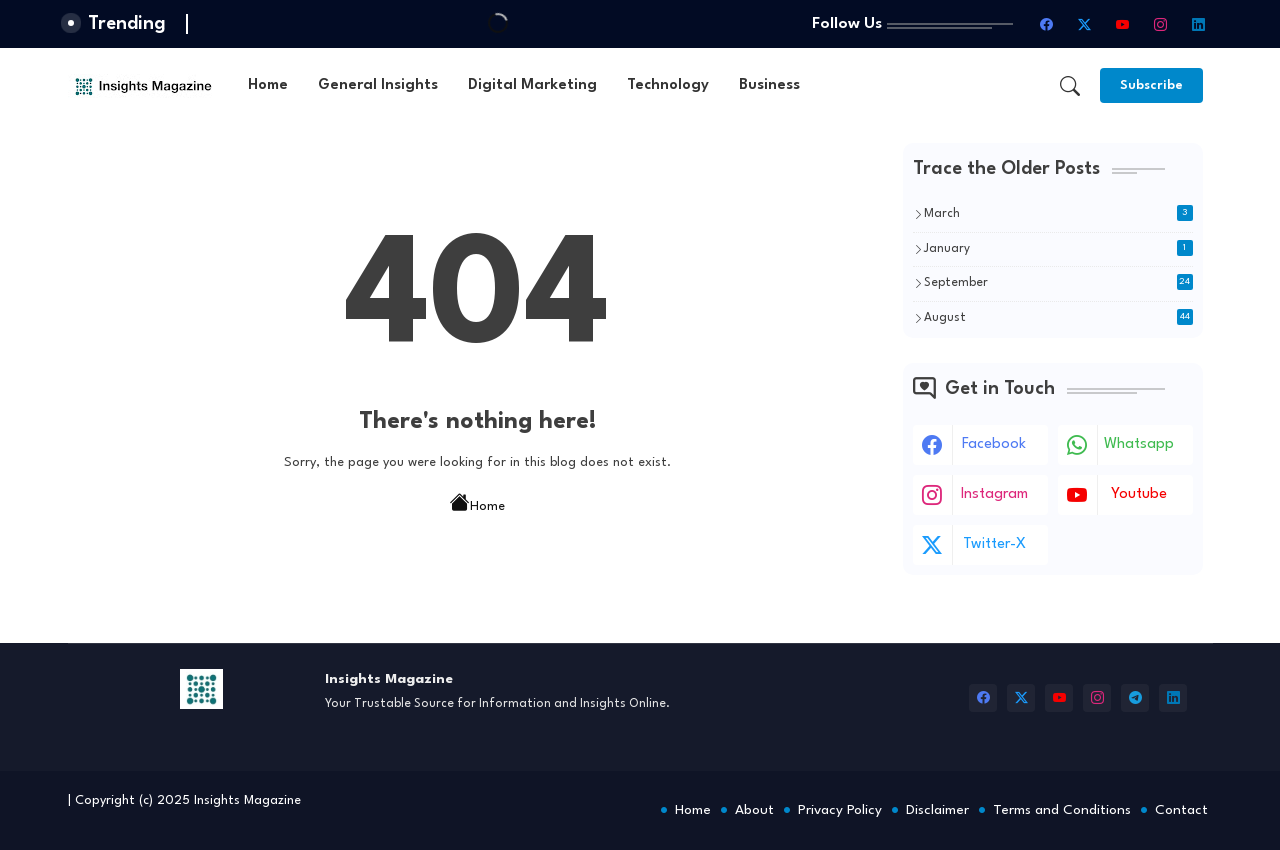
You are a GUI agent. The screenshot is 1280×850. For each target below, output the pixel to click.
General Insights (378, 85)
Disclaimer (937, 810)
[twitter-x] (1085, 24)
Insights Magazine (247, 800)
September (1058, 282)
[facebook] (1047, 24)
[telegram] (1135, 698)
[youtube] (1123, 24)
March (1058, 213)
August (1058, 317)
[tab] (268, 85)
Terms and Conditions (1062, 810)
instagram (994, 494)
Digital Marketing (532, 85)
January (1058, 248)
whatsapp (1139, 444)
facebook (994, 444)
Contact (1181, 810)
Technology (668, 85)
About (754, 810)
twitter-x (994, 544)
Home (268, 85)
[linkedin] (1199, 24)
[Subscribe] (1151, 85)
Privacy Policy (840, 810)
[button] (1070, 86)
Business (769, 85)
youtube (1139, 494)
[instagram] (1161, 24)
